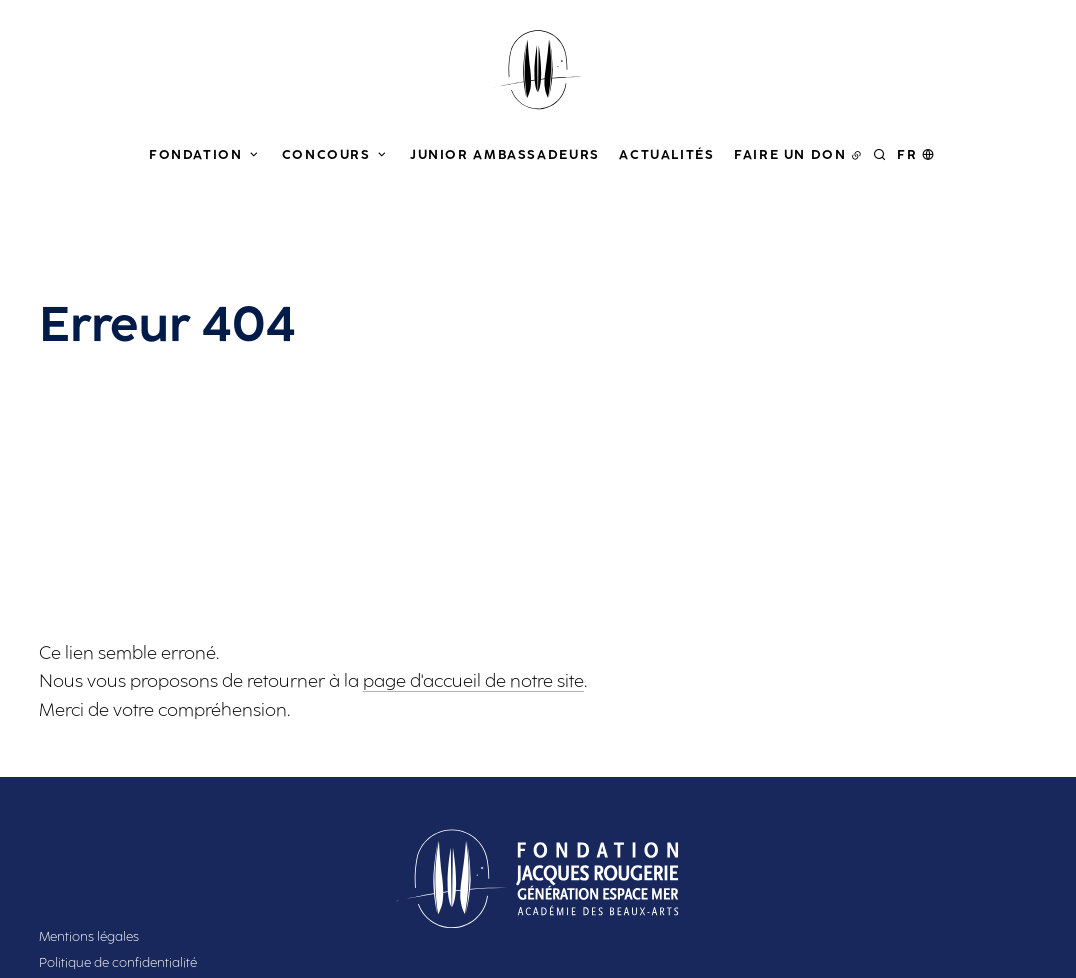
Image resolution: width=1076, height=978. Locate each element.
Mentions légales (89, 936)
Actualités (666, 154)
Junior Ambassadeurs (505, 154)
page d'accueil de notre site (473, 680)
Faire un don (790, 154)
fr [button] (907, 154)
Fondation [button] (196, 154)
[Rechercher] (880, 154)
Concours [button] (326, 154)
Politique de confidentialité (118, 962)
